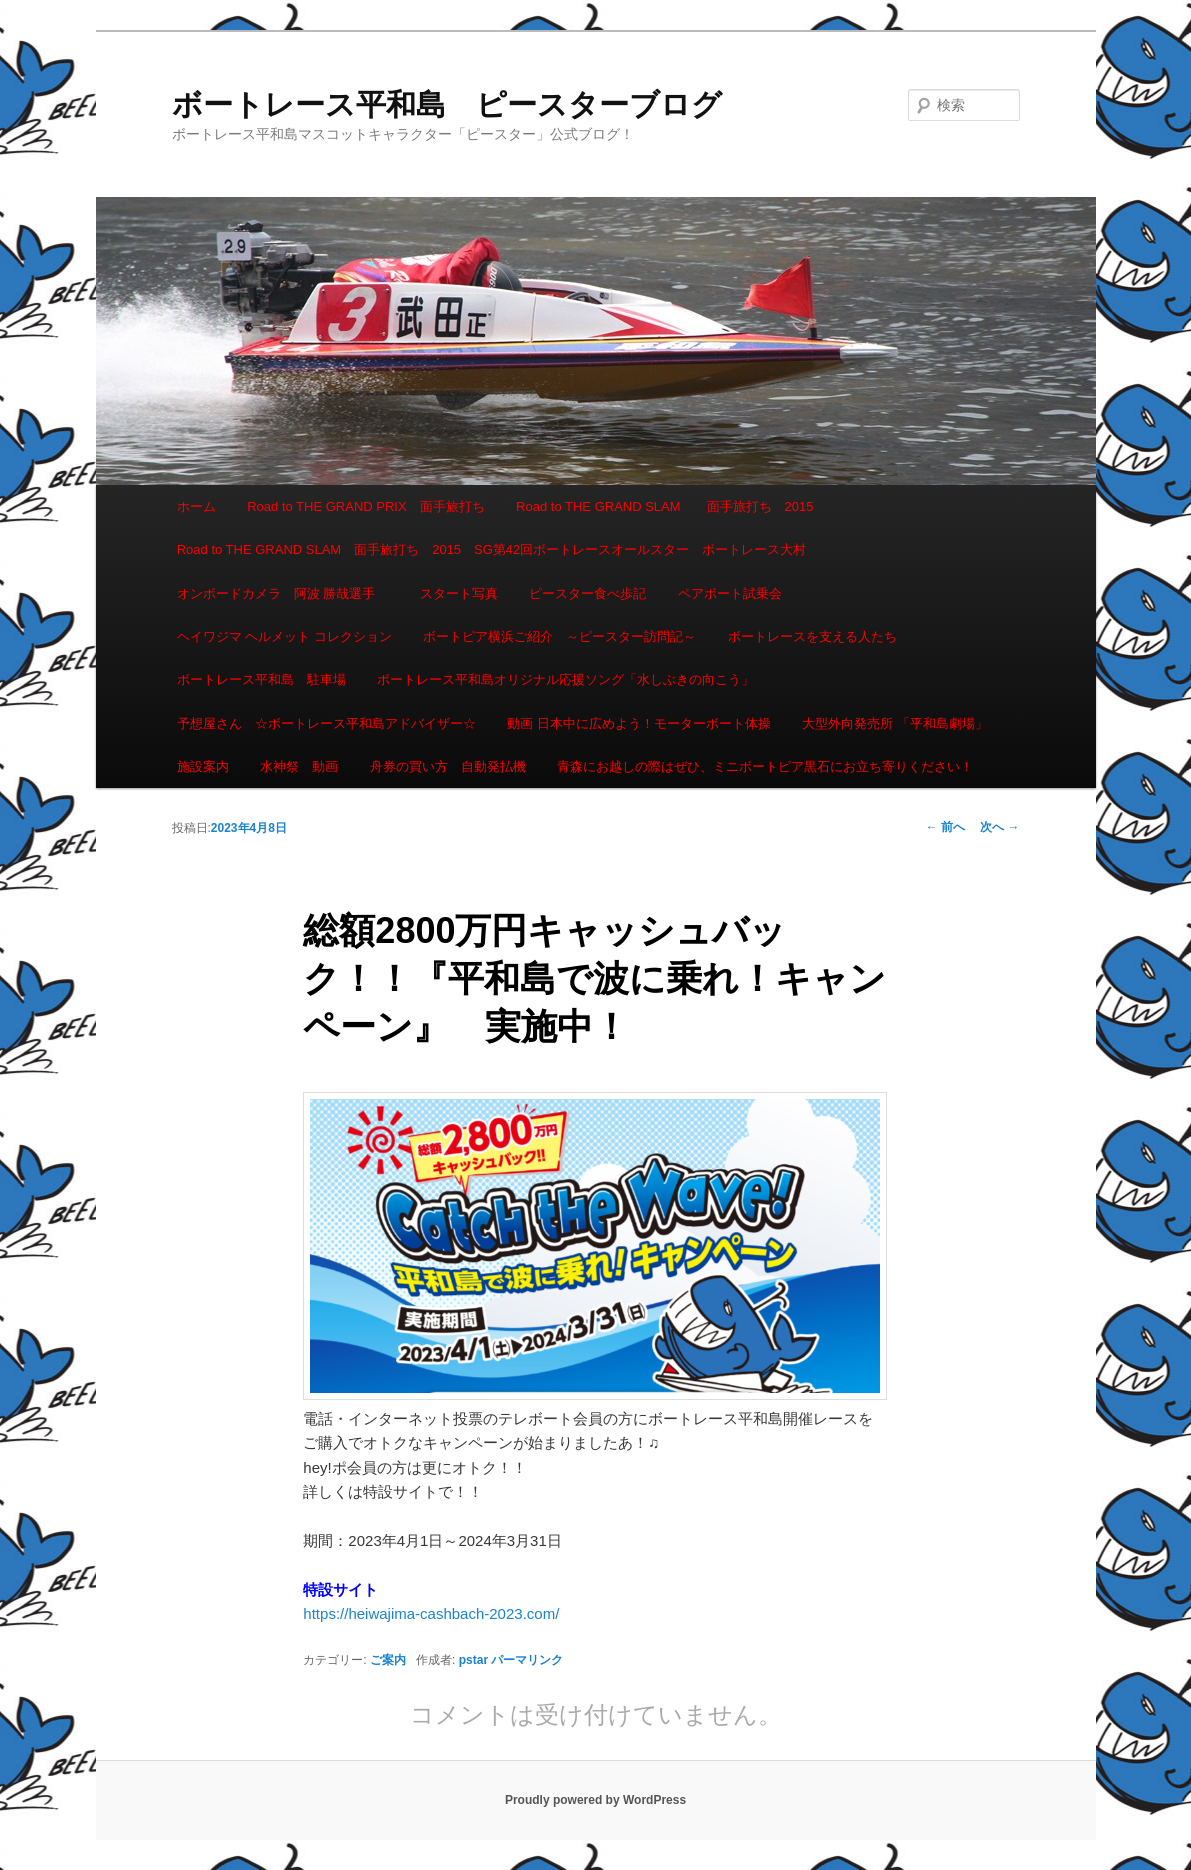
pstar (473, 1660)
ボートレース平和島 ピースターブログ (447, 104)
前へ (945, 827)
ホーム (196, 506)
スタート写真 (459, 593)
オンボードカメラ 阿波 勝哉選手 (283, 593)
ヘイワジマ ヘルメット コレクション (284, 636)
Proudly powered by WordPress (595, 1800)
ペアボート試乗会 (730, 593)
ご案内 (388, 1660)
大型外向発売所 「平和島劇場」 (895, 723)
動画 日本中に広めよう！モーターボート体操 (639, 723)
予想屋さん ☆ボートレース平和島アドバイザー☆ (326, 723)
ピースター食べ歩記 (587, 593)
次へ (999, 827)
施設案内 (203, 766)
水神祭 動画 (299, 766)
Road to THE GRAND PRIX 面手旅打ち (365, 506)
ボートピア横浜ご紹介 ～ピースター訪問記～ (559, 636)
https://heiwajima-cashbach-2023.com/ (431, 1613)
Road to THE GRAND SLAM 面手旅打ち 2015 (664, 506)
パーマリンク (527, 1660)
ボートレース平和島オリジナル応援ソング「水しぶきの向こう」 (565, 679)
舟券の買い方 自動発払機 (448, 766)
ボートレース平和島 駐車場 (261, 679)
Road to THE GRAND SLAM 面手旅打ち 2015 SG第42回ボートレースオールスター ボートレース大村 (492, 549)
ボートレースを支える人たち (812, 636)
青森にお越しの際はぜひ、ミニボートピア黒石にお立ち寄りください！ (765, 766)
